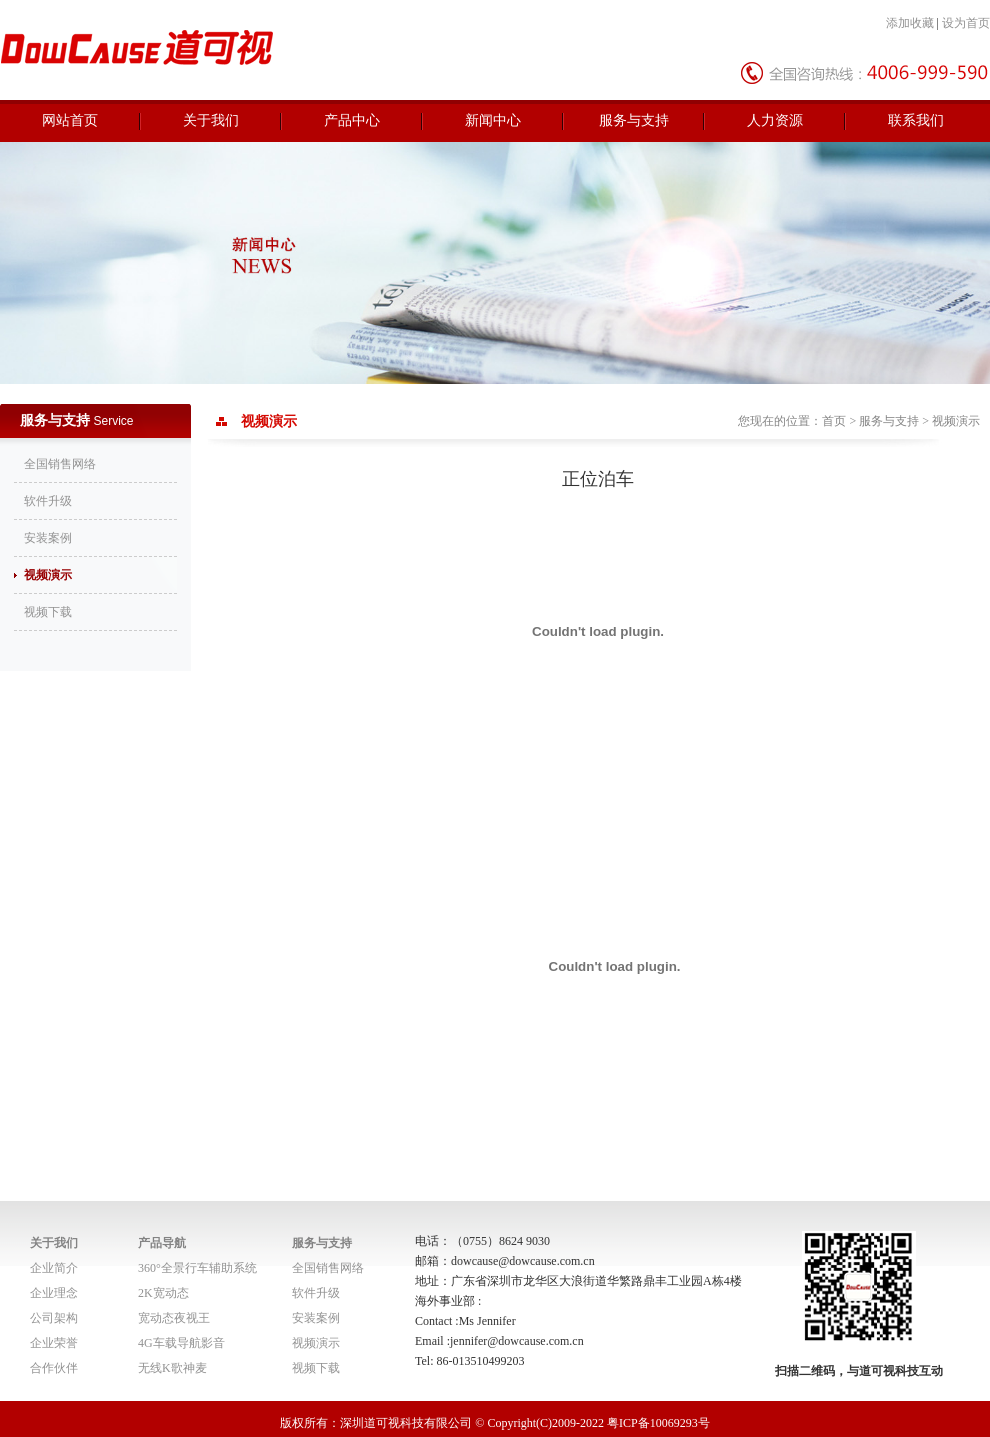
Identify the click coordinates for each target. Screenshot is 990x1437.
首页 (834, 421)
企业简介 (54, 1268)
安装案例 (48, 538)
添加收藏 (910, 23)
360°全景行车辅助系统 (197, 1268)
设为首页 (966, 23)
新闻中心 (493, 120)
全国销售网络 (60, 464)
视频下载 (48, 612)
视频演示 (48, 575)
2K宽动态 (163, 1293)
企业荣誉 (54, 1343)
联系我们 (916, 120)
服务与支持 (634, 120)
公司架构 (54, 1318)
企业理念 (54, 1293)
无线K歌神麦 (172, 1368)
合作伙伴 (54, 1368)
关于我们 (211, 120)
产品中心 (352, 120)
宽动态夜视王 (174, 1318)
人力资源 (775, 120)
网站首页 (70, 120)
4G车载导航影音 (181, 1343)
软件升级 (48, 501)
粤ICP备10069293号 (658, 1423)
